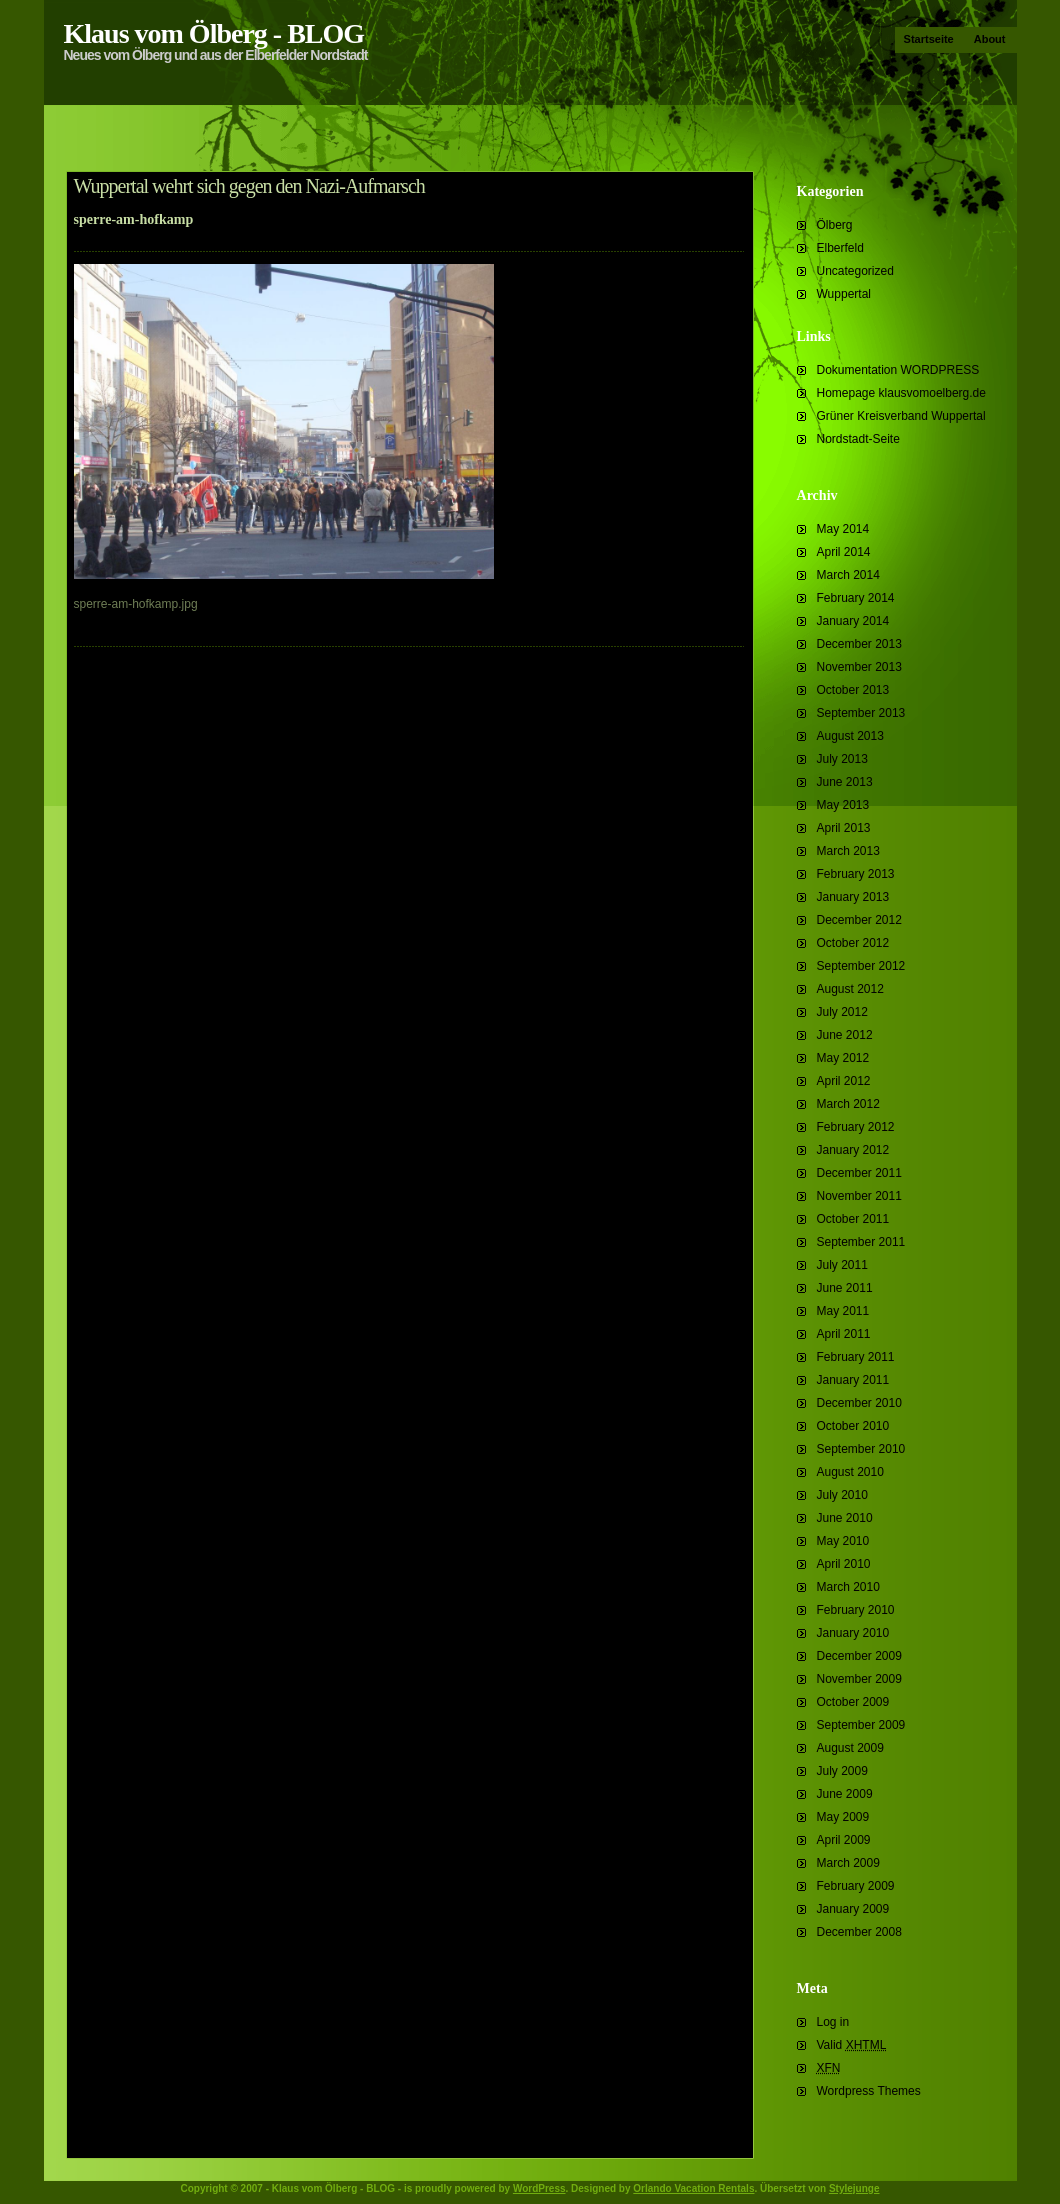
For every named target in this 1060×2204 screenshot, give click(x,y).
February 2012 (856, 1127)
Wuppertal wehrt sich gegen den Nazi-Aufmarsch (249, 186)
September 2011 (861, 1242)
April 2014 (844, 552)
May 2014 (843, 529)
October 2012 (853, 943)
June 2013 (845, 782)
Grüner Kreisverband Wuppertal (901, 416)
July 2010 (842, 1495)
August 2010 (850, 1472)
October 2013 (853, 690)
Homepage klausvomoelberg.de (901, 393)
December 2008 (859, 1932)
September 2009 (861, 1725)
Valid (852, 2045)
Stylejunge (854, 2188)
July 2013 (842, 759)
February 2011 (856, 1357)
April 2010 (844, 1564)
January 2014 (853, 621)
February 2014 (856, 598)
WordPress (539, 2188)
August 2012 (850, 989)
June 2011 (845, 1288)
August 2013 (850, 736)
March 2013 (848, 851)
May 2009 (843, 1817)
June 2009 (845, 1794)
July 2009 (842, 1771)
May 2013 (843, 805)
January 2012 (853, 1150)
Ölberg (835, 225)
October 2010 (853, 1426)
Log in (833, 2022)
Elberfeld (840, 248)
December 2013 (859, 644)
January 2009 (853, 1909)
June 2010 (845, 1518)
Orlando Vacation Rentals (693, 2188)
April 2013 (844, 828)
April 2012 (844, 1081)
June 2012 (845, 1035)
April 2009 (844, 1840)
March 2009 (848, 1863)
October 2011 (853, 1219)
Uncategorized (855, 271)
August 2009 (850, 1748)
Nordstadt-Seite (858, 439)
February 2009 (856, 1886)
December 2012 (859, 920)
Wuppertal (844, 294)
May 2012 (843, 1058)
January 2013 (853, 897)
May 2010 (843, 1541)
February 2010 (856, 1610)
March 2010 (848, 1587)
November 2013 (859, 667)
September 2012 (861, 966)
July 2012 (842, 1012)
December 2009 (859, 1656)
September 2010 (861, 1449)
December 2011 (859, 1173)
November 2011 (859, 1196)
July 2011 (842, 1265)
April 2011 (844, 1334)
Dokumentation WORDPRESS (898, 370)
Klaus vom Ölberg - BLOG (214, 33)
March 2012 (848, 1104)
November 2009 (859, 1679)
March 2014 (848, 575)
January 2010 (853, 1633)
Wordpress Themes (869, 2091)
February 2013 (856, 874)
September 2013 (861, 713)
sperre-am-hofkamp (134, 219)
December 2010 (859, 1403)
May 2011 (843, 1311)
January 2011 (853, 1380)
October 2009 (853, 1702)
